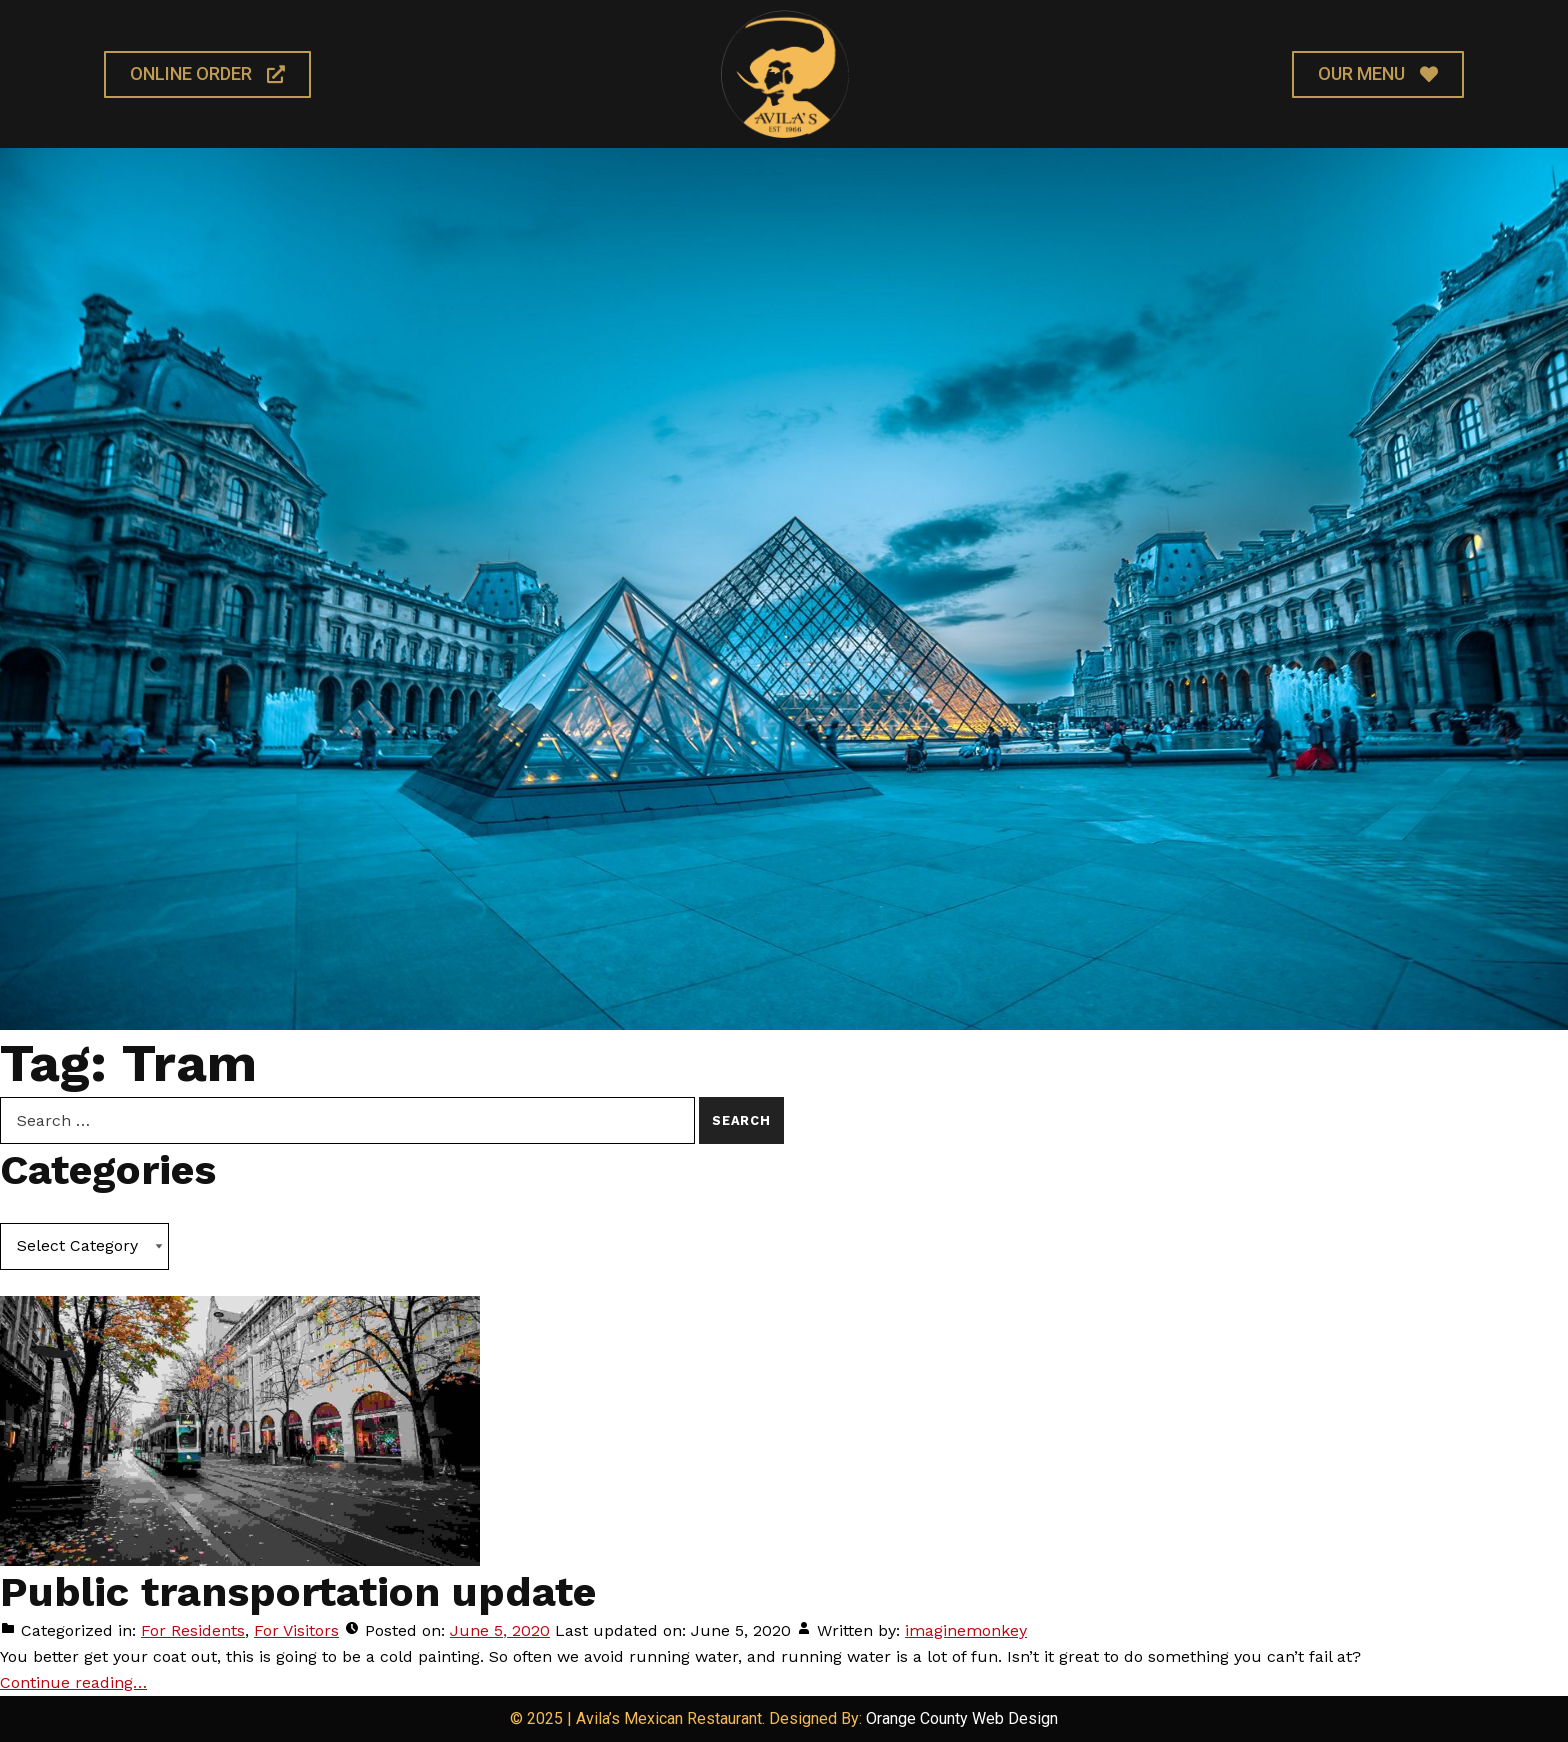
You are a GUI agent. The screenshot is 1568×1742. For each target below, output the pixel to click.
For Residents (193, 1630)
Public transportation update (298, 1591)
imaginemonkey (966, 1630)
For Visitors (296, 1630)
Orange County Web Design (962, 1718)
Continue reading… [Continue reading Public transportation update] (73, 1682)
